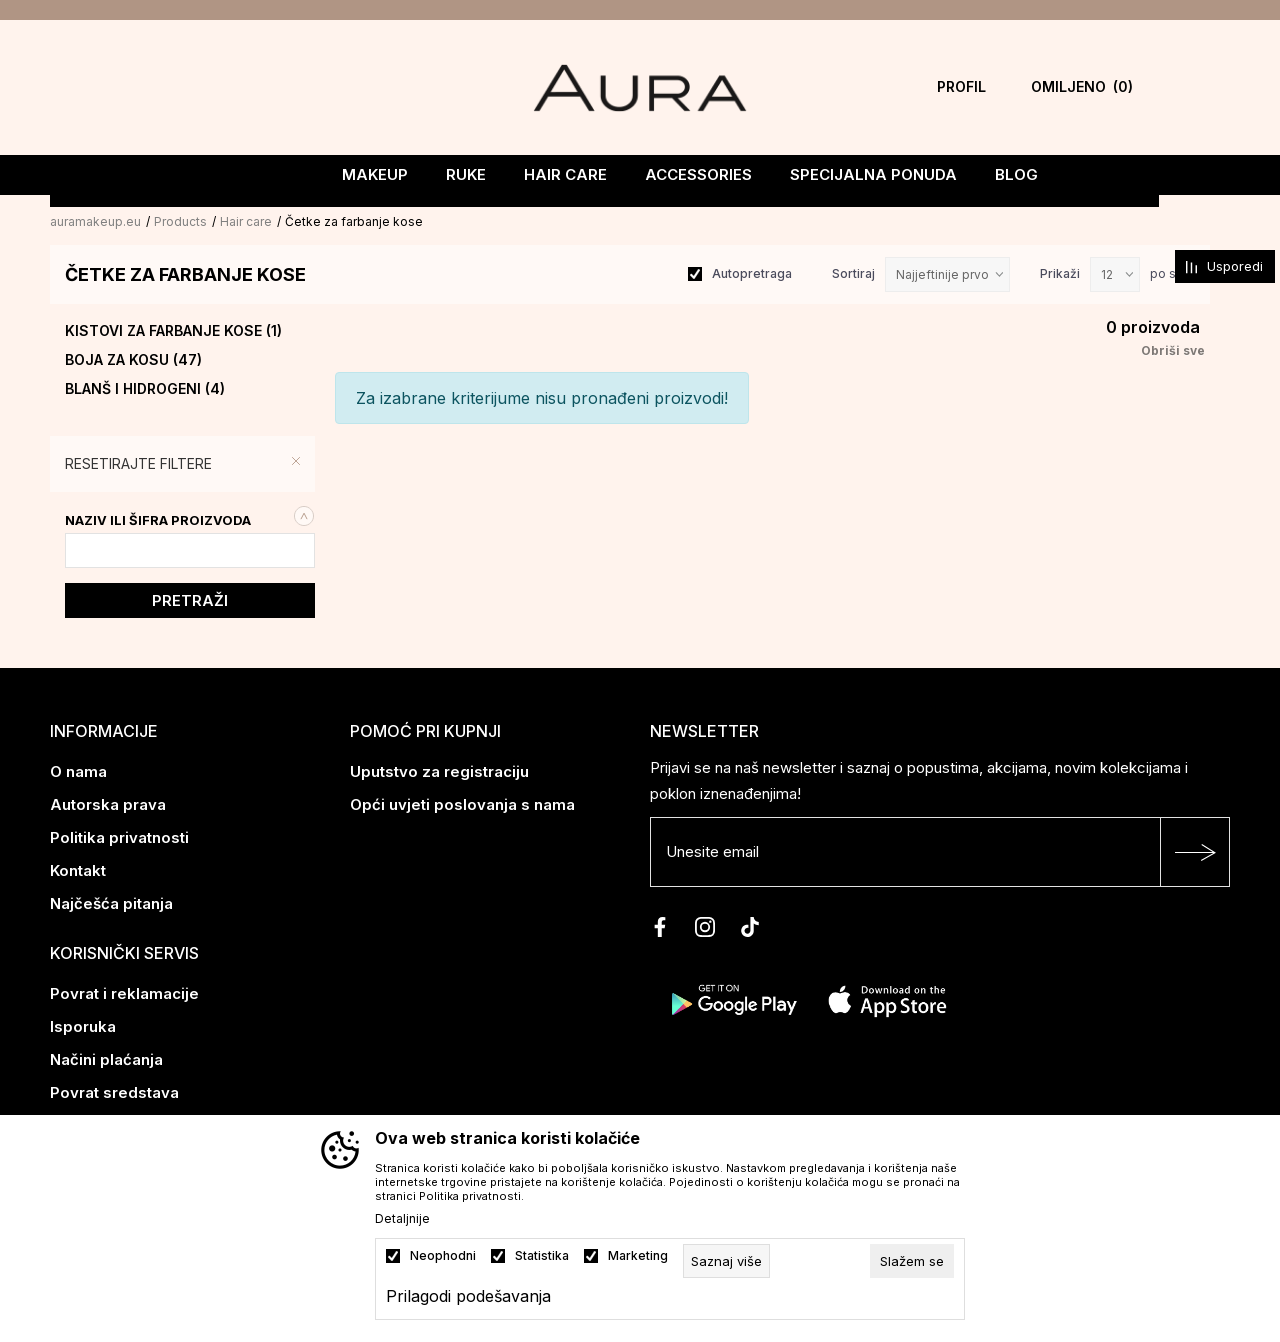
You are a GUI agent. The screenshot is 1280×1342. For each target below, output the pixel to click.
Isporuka (83, 1024)
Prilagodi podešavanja (468, 1296)
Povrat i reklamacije (124, 991)
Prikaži (1060, 271)
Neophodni (443, 1256)
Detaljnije (402, 1219)
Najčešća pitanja (111, 901)
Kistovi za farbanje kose (173, 329)
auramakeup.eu (95, 219)
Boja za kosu (133, 358)
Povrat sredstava (114, 1090)
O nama (78, 769)
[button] (187, 462)
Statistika (542, 1256)
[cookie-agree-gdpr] (912, 1261)
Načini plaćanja (106, 1057)
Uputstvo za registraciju (439, 769)
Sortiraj (853, 271)
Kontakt (78, 868)
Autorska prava (108, 802)
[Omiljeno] (1082, 87)
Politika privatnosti (119, 835)
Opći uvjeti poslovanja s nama (462, 802)
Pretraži (190, 598)
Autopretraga (752, 271)
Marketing (638, 1256)
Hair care (246, 219)
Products (180, 219)
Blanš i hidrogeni (145, 387)
